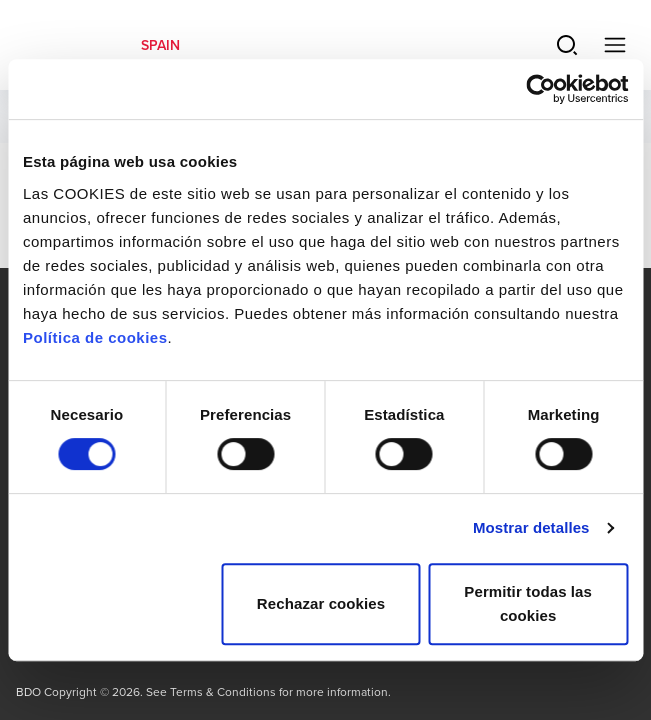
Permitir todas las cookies (528, 603)
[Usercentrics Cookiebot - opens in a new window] (540, 89)
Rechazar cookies (321, 603)
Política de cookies (95, 337)
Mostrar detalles (531, 527)
